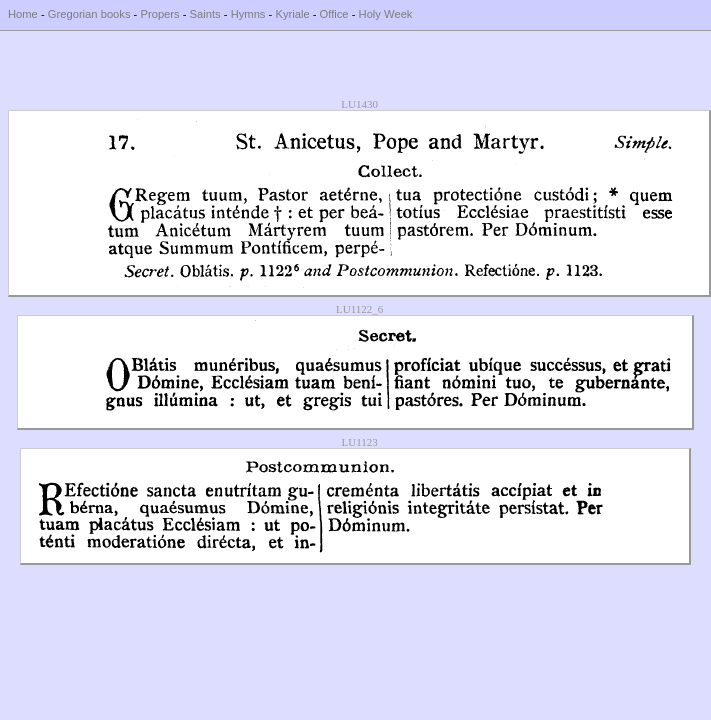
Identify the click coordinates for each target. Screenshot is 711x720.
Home (23, 14)
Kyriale (292, 14)
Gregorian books (89, 14)
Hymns (248, 14)
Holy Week (386, 14)
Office (334, 14)
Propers (159, 14)
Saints (205, 14)
